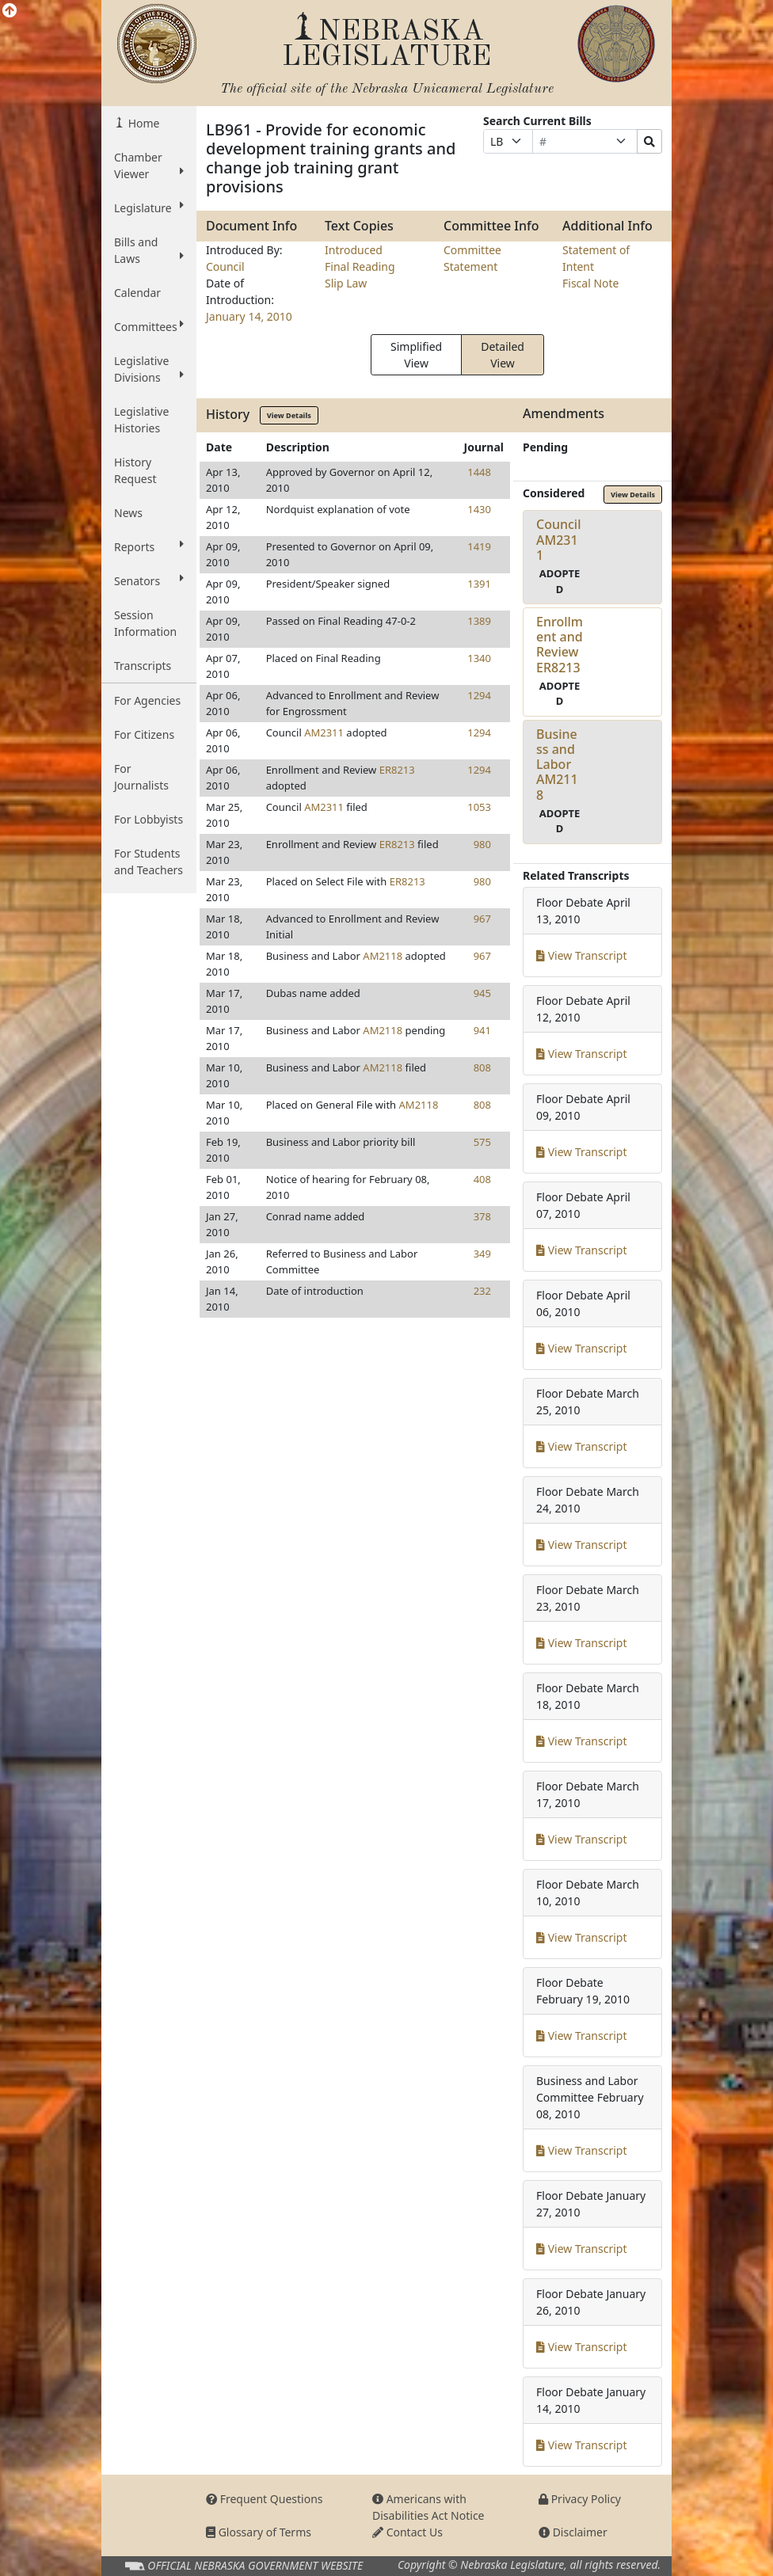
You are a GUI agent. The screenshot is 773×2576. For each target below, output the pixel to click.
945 (482, 993)
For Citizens (144, 734)
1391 (479, 583)
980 (482, 844)
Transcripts (142, 665)
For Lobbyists (148, 819)
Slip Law (346, 283)
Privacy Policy (580, 2498)
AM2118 (382, 956)
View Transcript (581, 955)
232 (482, 1291)
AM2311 (324, 732)
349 (482, 1253)
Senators (149, 580)
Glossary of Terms (258, 2532)
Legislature (149, 207)
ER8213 (397, 770)
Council (225, 266)
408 (482, 1179)
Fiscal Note (590, 283)
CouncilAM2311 (558, 539)
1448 (479, 472)
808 (482, 1067)
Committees (149, 326)
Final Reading (360, 266)
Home (142, 123)
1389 (479, 621)
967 (482, 918)
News (128, 512)
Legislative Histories (141, 420)
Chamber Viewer (149, 165)
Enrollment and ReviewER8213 (559, 644)
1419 (479, 546)
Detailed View (502, 355)
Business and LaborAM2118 (557, 764)
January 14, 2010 (249, 316)
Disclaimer (573, 2532)
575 (482, 1142)
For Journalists (141, 777)
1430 (479, 509)
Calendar (137, 292)
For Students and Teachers (148, 861)
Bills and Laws (149, 250)
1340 (479, 658)
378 (482, 1216)
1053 (479, 807)
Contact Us (407, 2532)
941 (482, 1030)
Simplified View (416, 355)
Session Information (145, 623)
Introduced (354, 249)
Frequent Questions (264, 2498)
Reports (149, 546)
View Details (289, 415)
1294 (479, 695)
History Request (135, 470)
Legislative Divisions (149, 369)
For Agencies (147, 700)
